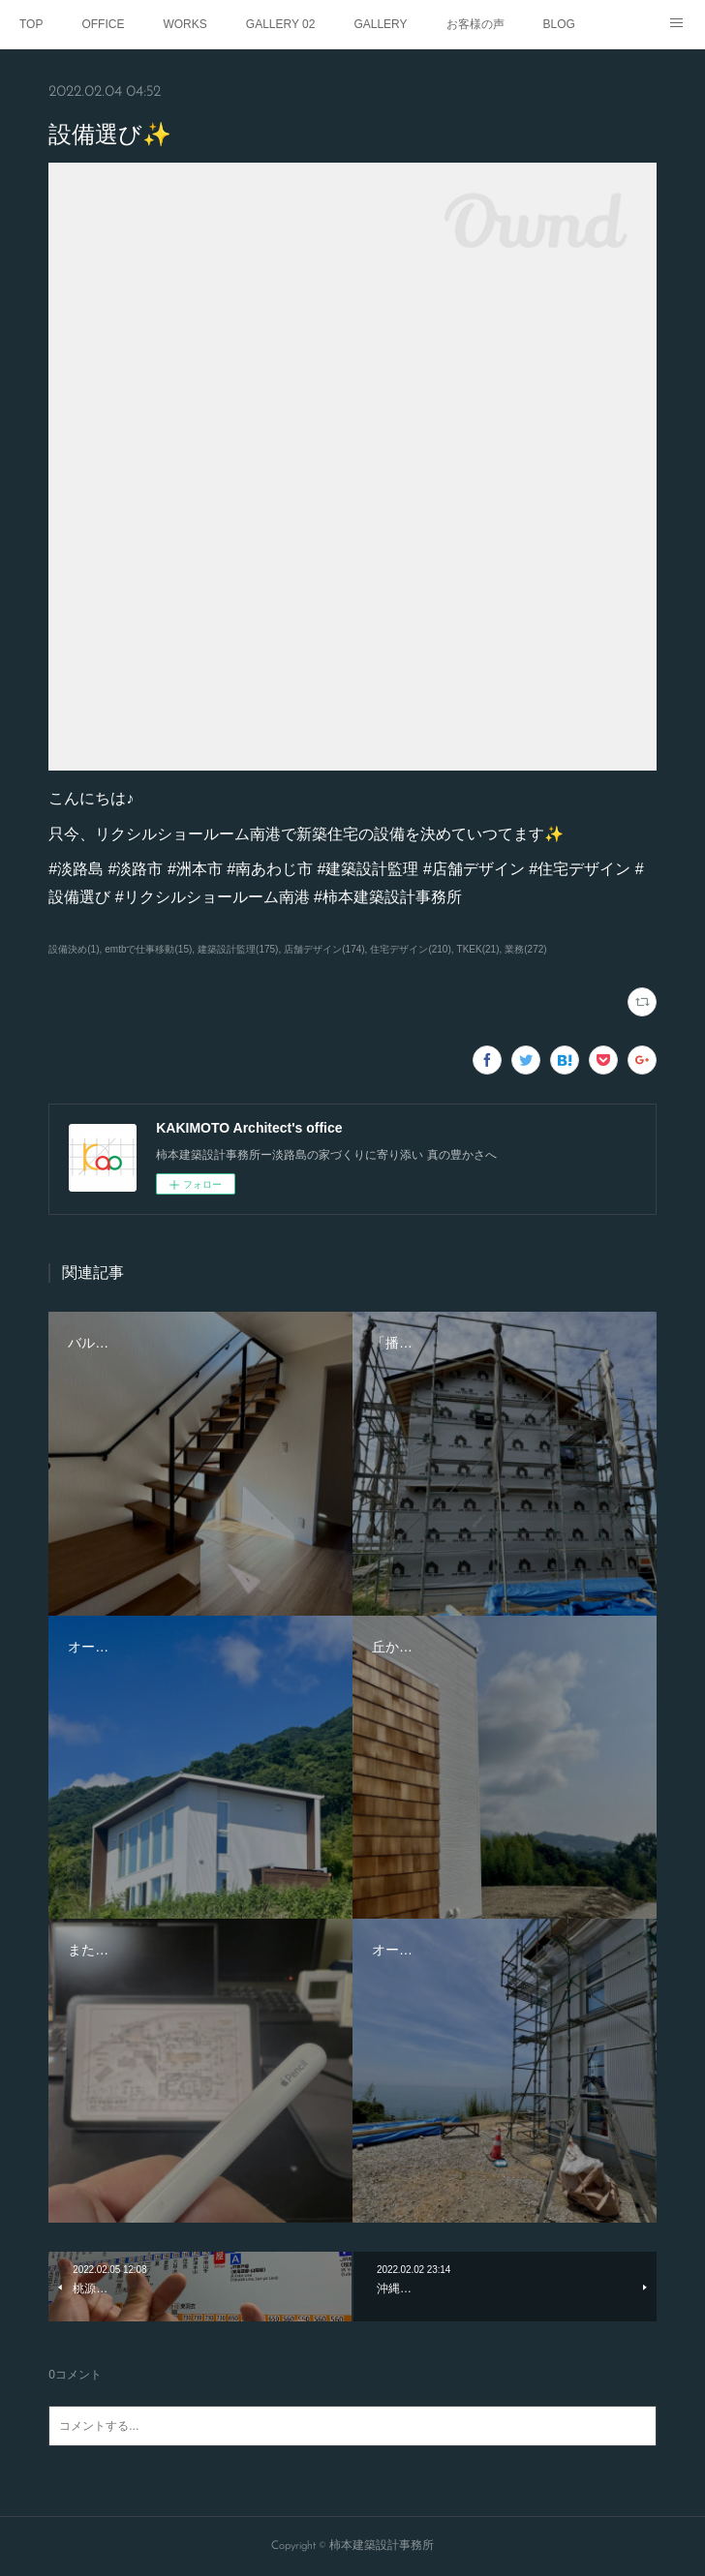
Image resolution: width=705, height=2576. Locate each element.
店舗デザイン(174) (324, 949)
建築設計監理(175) (238, 949)
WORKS (184, 24)
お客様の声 (475, 24)
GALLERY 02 (281, 24)
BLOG (559, 24)
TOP (31, 24)
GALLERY (380, 24)
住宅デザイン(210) (410, 949)
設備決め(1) (73, 949)
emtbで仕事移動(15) (148, 949)
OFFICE (102, 24)
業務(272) (525, 949)
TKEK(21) (478, 949)
